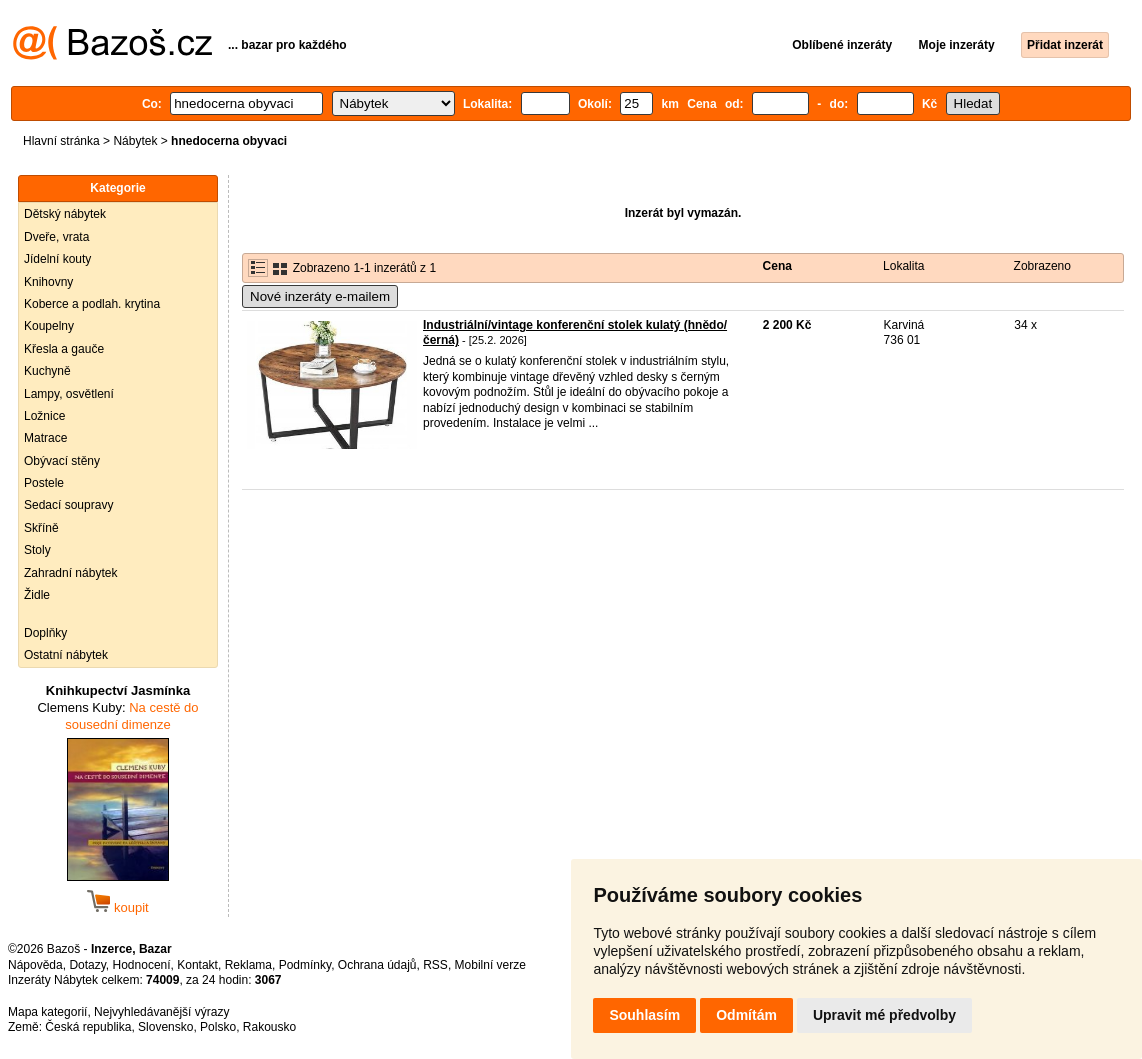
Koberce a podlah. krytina (92, 304)
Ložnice (44, 416)
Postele (44, 483)
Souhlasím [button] (644, 1015)
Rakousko (269, 1027)
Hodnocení (142, 965)
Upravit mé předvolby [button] (884, 1015)
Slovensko (165, 1027)
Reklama (248, 965)
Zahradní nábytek (70, 573)
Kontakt (197, 965)
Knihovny (48, 282)
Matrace (45, 438)
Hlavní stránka (61, 141)
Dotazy (87, 965)
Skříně (41, 528)
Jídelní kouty (57, 259)
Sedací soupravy (68, 505)
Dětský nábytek (65, 214)
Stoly (37, 550)
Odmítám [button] (746, 1015)
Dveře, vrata (56, 237)
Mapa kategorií (47, 1012)
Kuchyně (47, 371)
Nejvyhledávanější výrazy (161, 1012)
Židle (37, 595)
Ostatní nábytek (66, 655)
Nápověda (35, 965)
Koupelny (49, 326)
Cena (777, 266)
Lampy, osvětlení (69, 394)
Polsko (218, 1027)
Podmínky (305, 965)
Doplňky (45, 633)
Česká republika (88, 1027)
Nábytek (135, 141)
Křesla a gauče (64, 349)
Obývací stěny (62, 461)
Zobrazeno (1042, 266)
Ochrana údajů (377, 965)
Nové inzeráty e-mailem (320, 296)
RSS (435, 965)
